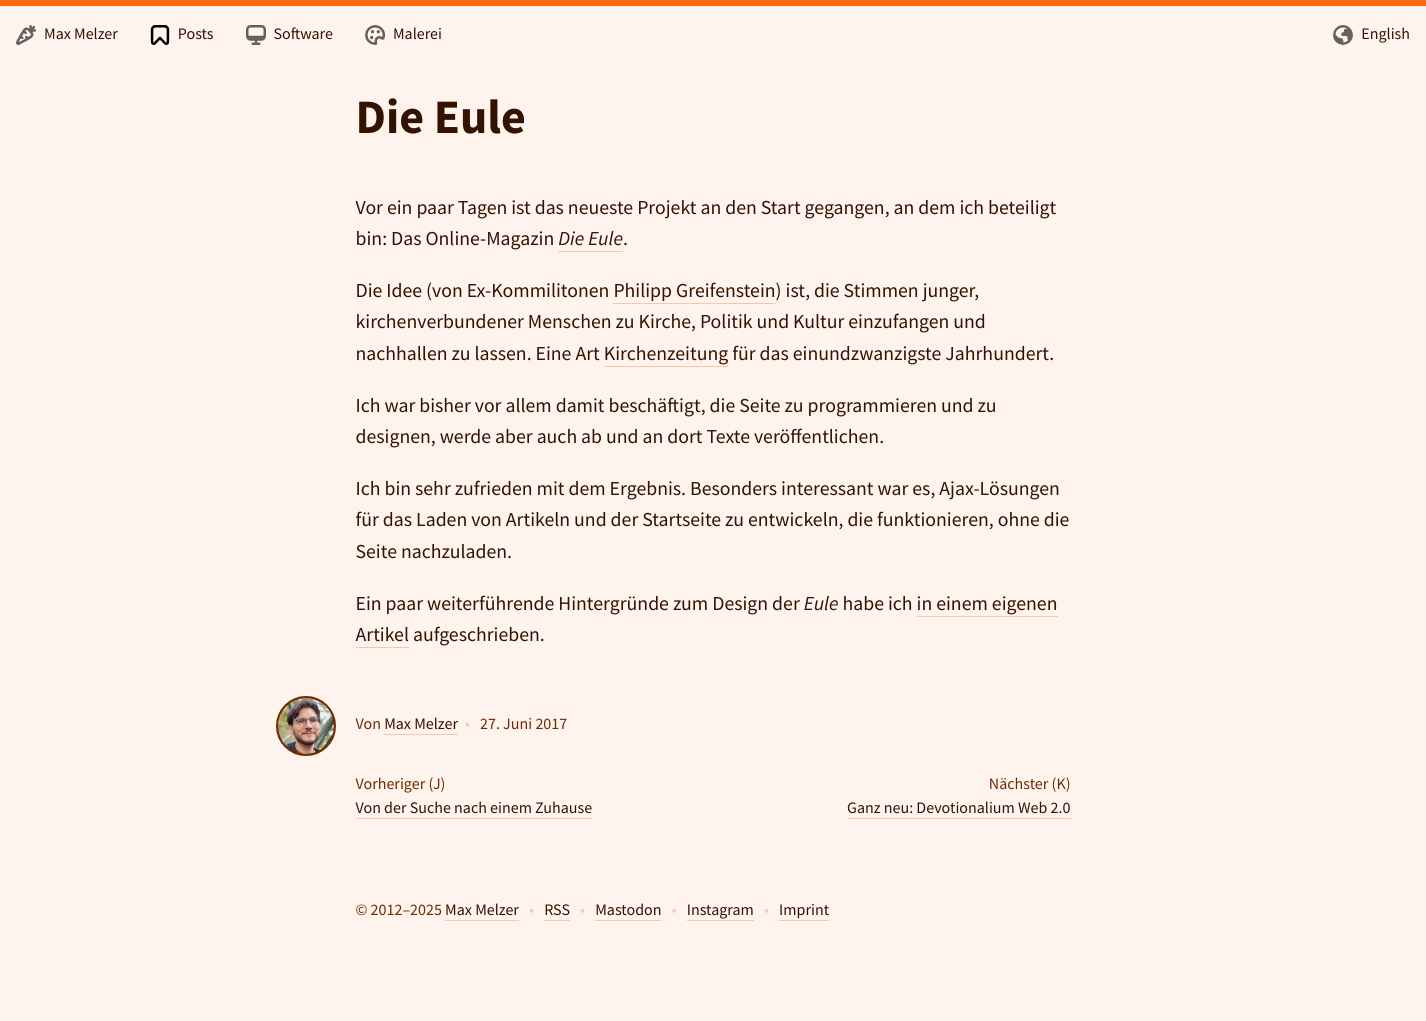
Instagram (720, 910)
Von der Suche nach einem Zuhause (474, 808)
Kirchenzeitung (666, 354)
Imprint (804, 910)
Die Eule (441, 117)
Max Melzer (421, 724)
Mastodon (628, 910)
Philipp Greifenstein (694, 291)
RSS (557, 910)
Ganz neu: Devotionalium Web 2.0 (958, 808)
